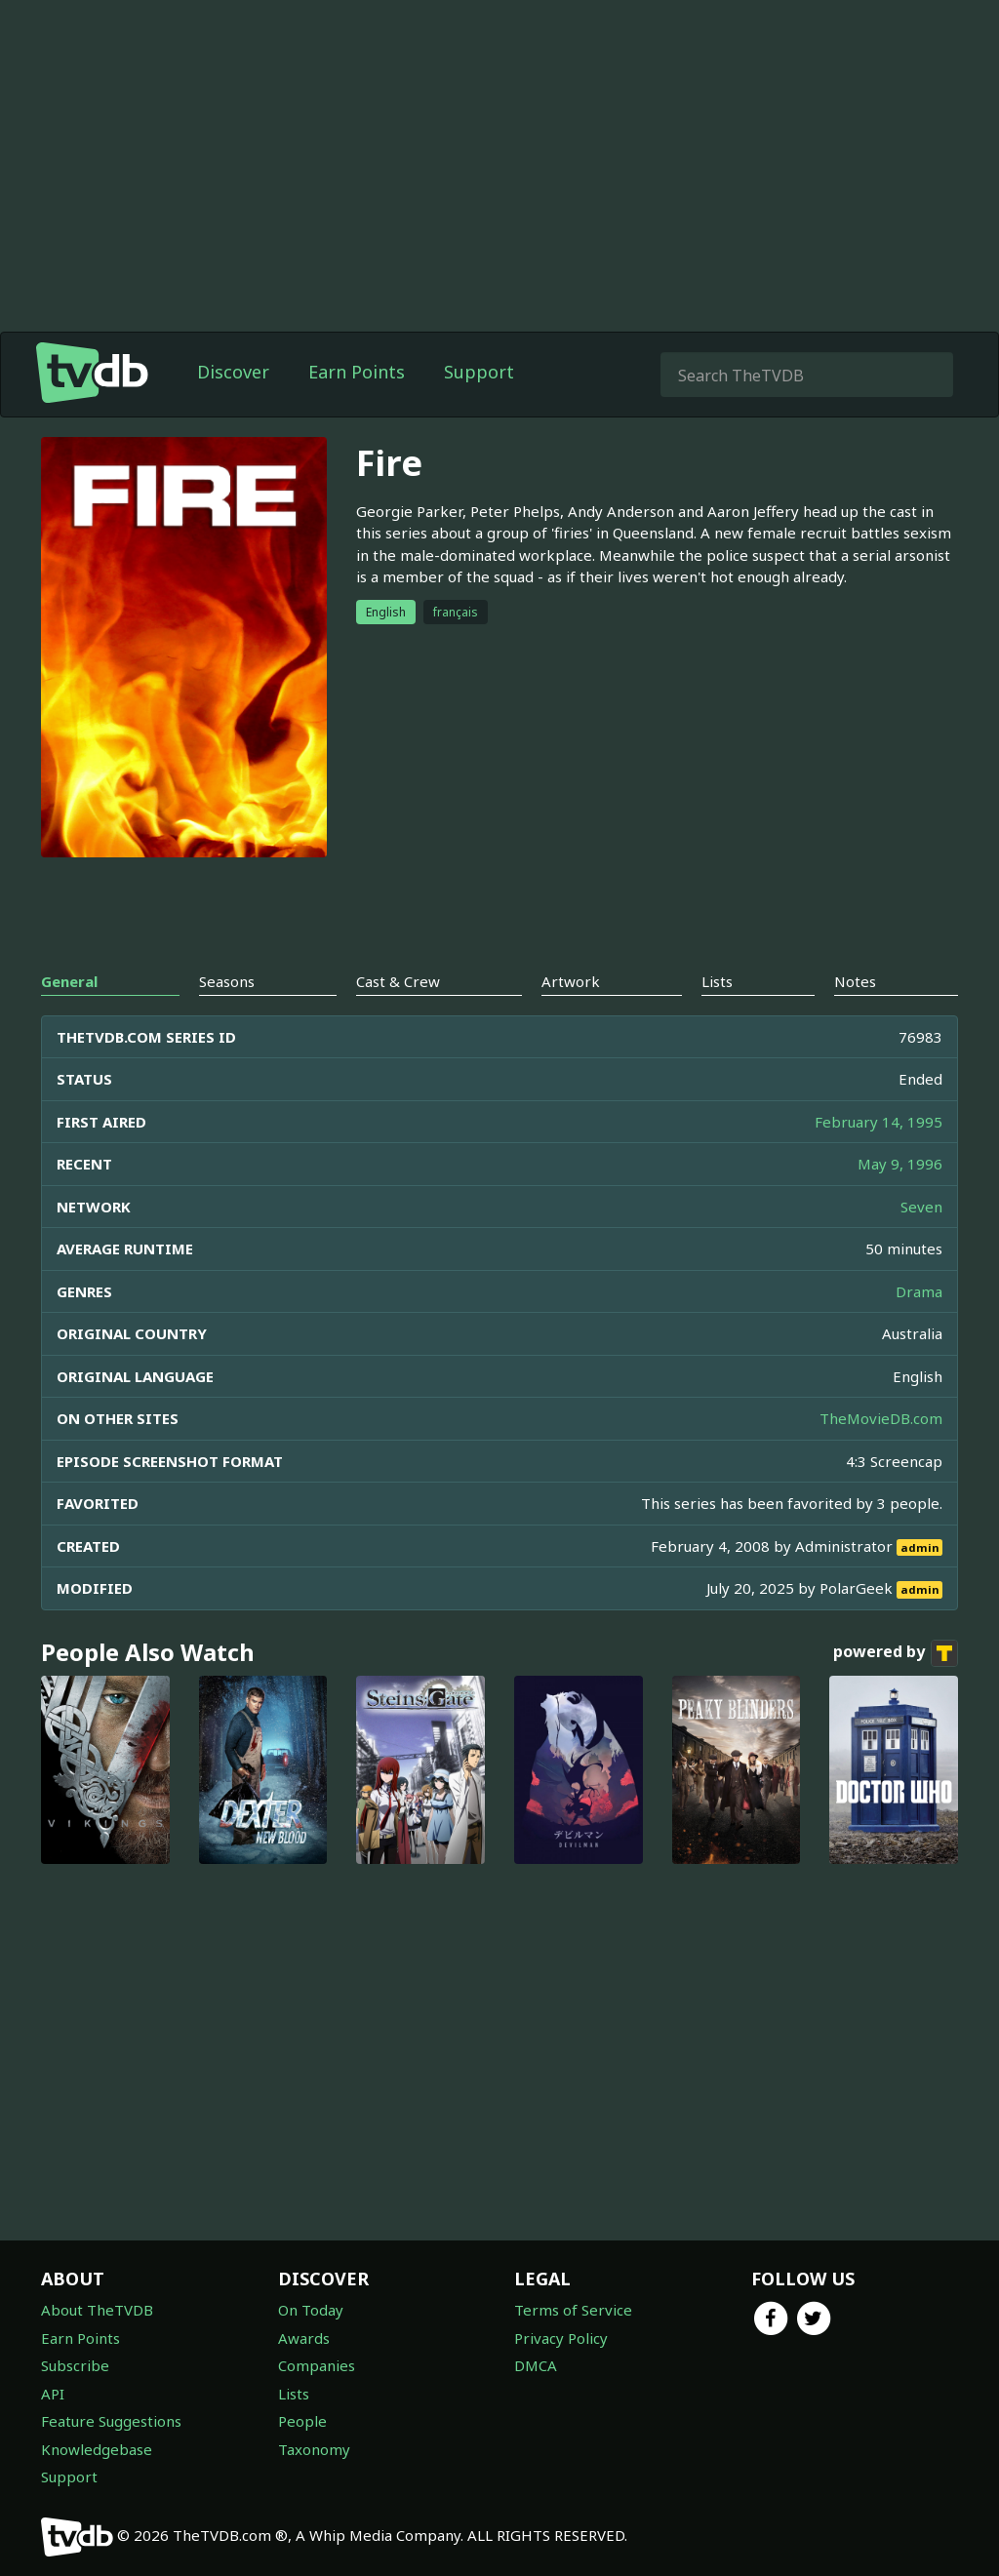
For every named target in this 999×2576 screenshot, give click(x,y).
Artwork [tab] (570, 981)
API (52, 2393)
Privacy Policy (561, 2338)
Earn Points (356, 371)
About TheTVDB (97, 2309)
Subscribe (75, 2365)
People (302, 2421)
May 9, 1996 (900, 1163)
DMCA (535, 2365)
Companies (316, 2365)
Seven (921, 1206)
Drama (919, 1291)
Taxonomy (314, 2449)
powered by (895, 1653)
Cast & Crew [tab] (398, 981)
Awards (304, 2338)
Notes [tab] (855, 981)
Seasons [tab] (227, 981)
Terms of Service (573, 2309)
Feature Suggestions (111, 2421)
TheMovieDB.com (880, 1418)
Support (479, 371)
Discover (233, 371)
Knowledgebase (96, 2449)
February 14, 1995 (878, 1121)
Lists (293, 2393)
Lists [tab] (717, 981)
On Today (310, 2309)
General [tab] (69, 981)
